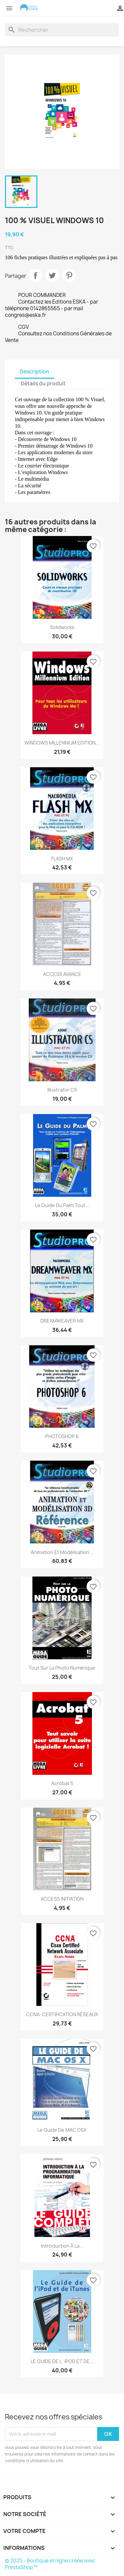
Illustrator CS (62, 1090)
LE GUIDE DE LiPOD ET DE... (62, 2361)
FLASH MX (62, 858)
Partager (35, 275)
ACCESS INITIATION (62, 1899)
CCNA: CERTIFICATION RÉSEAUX (62, 2014)
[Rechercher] (62, 29)
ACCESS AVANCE (62, 974)
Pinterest (69, 275)
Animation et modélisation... (62, 1552)
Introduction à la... (62, 2246)
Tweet (52, 275)
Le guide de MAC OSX (62, 2130)
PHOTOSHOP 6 (62, 1436)
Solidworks (62, 627)
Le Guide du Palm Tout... (62, 1205)
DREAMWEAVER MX (62, 1321)
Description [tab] (34, 371)
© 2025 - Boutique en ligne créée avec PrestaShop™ (50, 2564)
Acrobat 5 (62, 1783)
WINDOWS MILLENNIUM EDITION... (62, 743)
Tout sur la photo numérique (62, 1668)
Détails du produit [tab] (43, 383)
